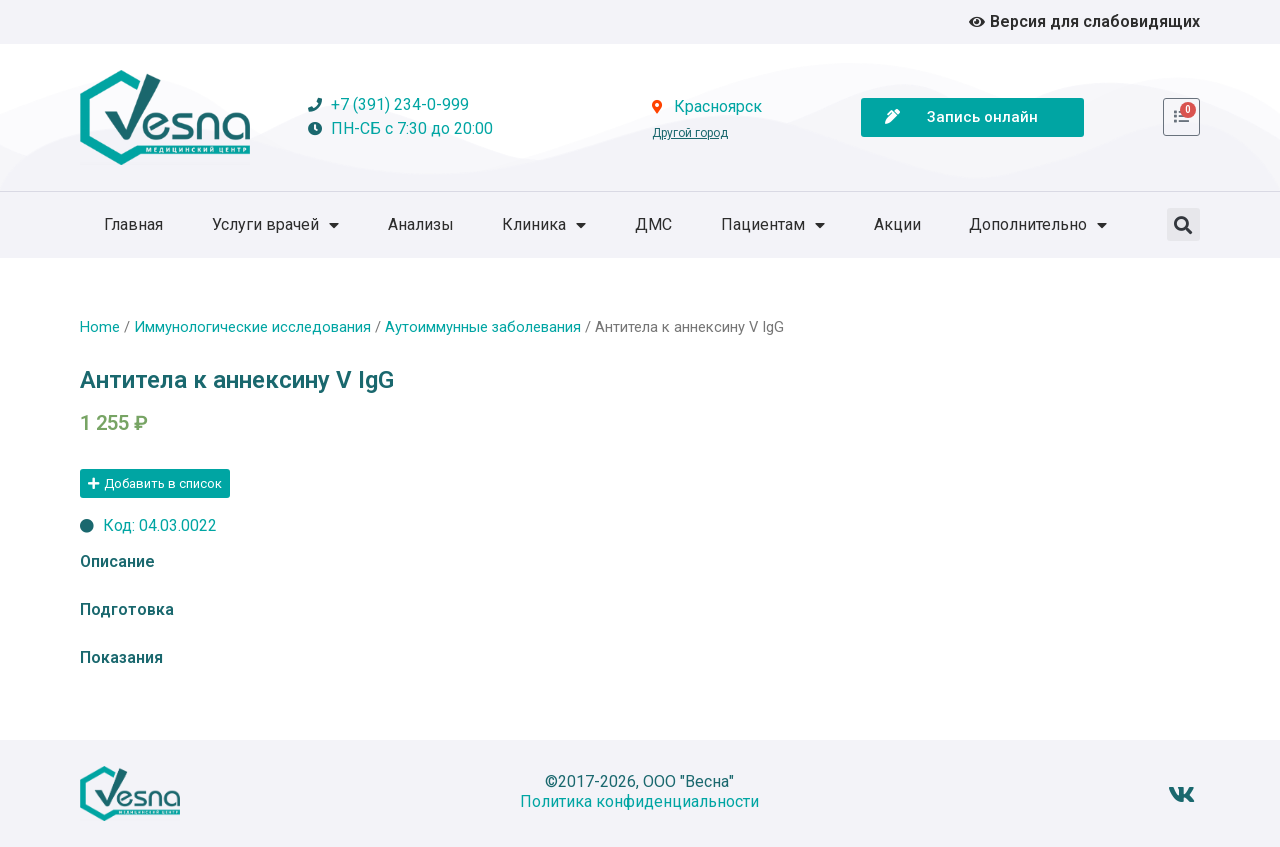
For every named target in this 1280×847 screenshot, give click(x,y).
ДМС (653, 224)
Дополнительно (1038, 225)
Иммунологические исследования (252, 327)
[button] (1183, 224)
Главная (133, 224)
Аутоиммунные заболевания (483, 327)
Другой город (690, 133)
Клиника (544, 225)
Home (100, 327)
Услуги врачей (275, 225)
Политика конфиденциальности (639, 801)
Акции (897, 224)
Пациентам (773, 225)
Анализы (421, 224)
